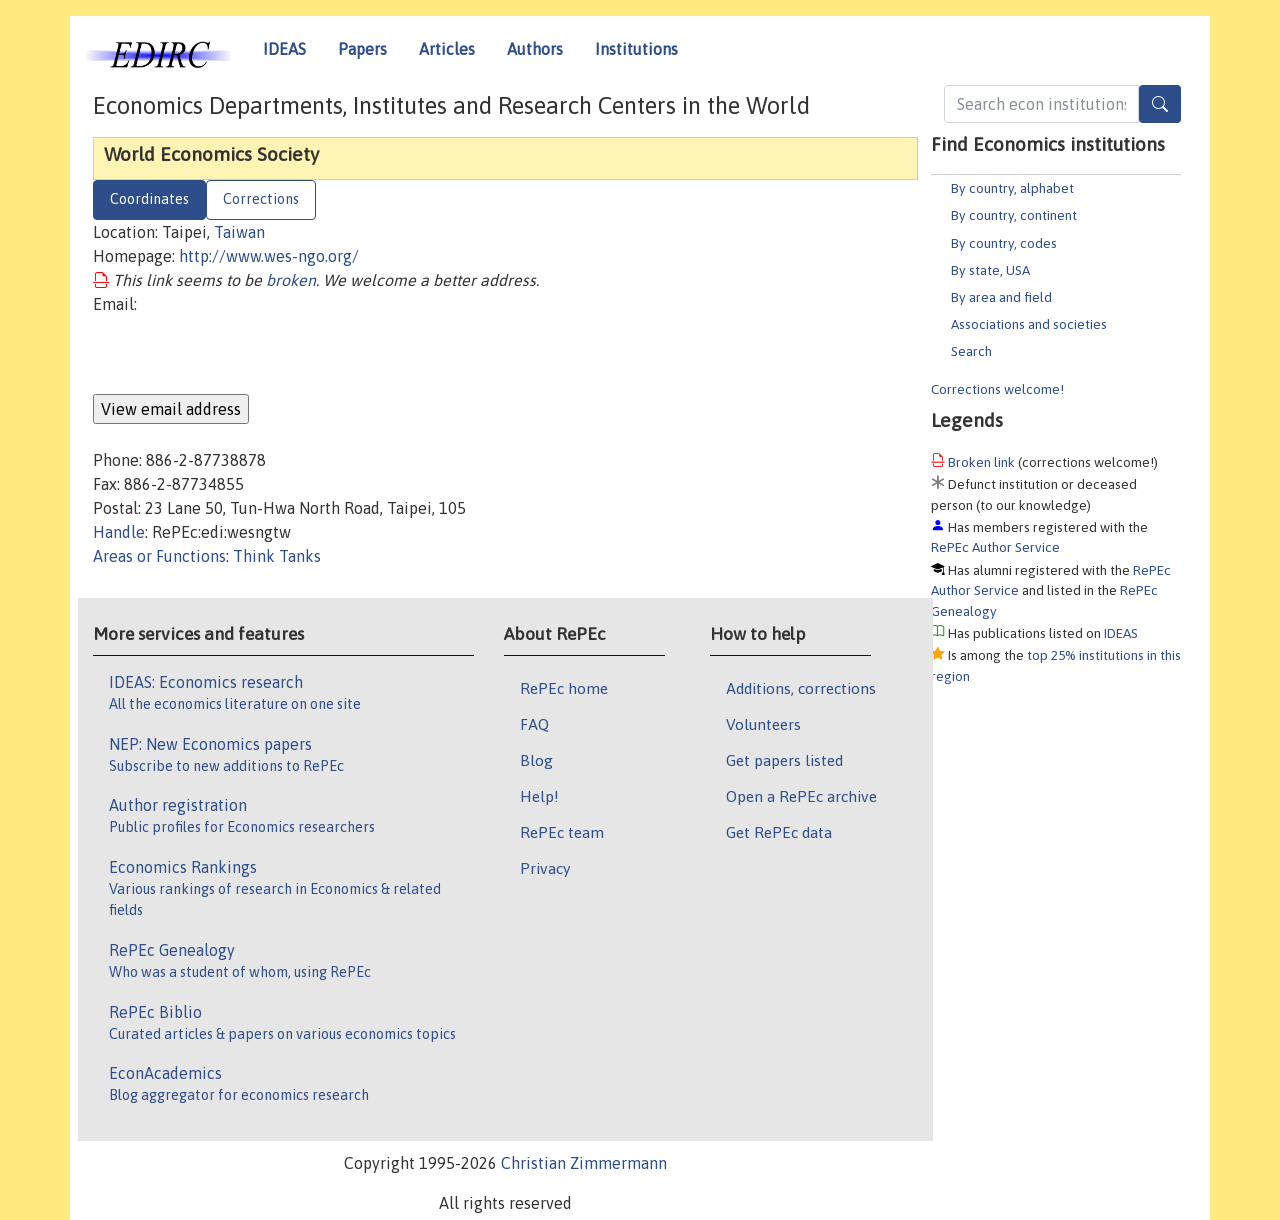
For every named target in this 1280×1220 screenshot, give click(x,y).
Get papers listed (784, 760)
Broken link (981, 462)
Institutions (636, 49)
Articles (447, 49)
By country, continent (1014, 215)
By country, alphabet (1012, 188)
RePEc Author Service (995, 547)
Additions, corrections (801, 688)
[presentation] (245, 355)
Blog (536, 760)
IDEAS (284, 49)
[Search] (1160, 104)
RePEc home (564, 688)
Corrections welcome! (997, 389)
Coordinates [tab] (149, 199)
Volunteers (763, 724)
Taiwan (239, 232)
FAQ (534, 724)
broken (291, 280)
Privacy (545, 868)
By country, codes (1004, 243)
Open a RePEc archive (801, 796)
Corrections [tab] (261, 199)
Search (971, 351)
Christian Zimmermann (584, 1163)
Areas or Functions (159, 556)
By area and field (1001, 297)
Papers (362, 49)
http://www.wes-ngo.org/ (269, 256)
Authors (535, 49)
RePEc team (562, 832)
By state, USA (990, 270)
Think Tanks (277, 556)
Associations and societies (1029, 324)
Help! (539, 796)
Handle (119, 532)
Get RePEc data (779, 832)
